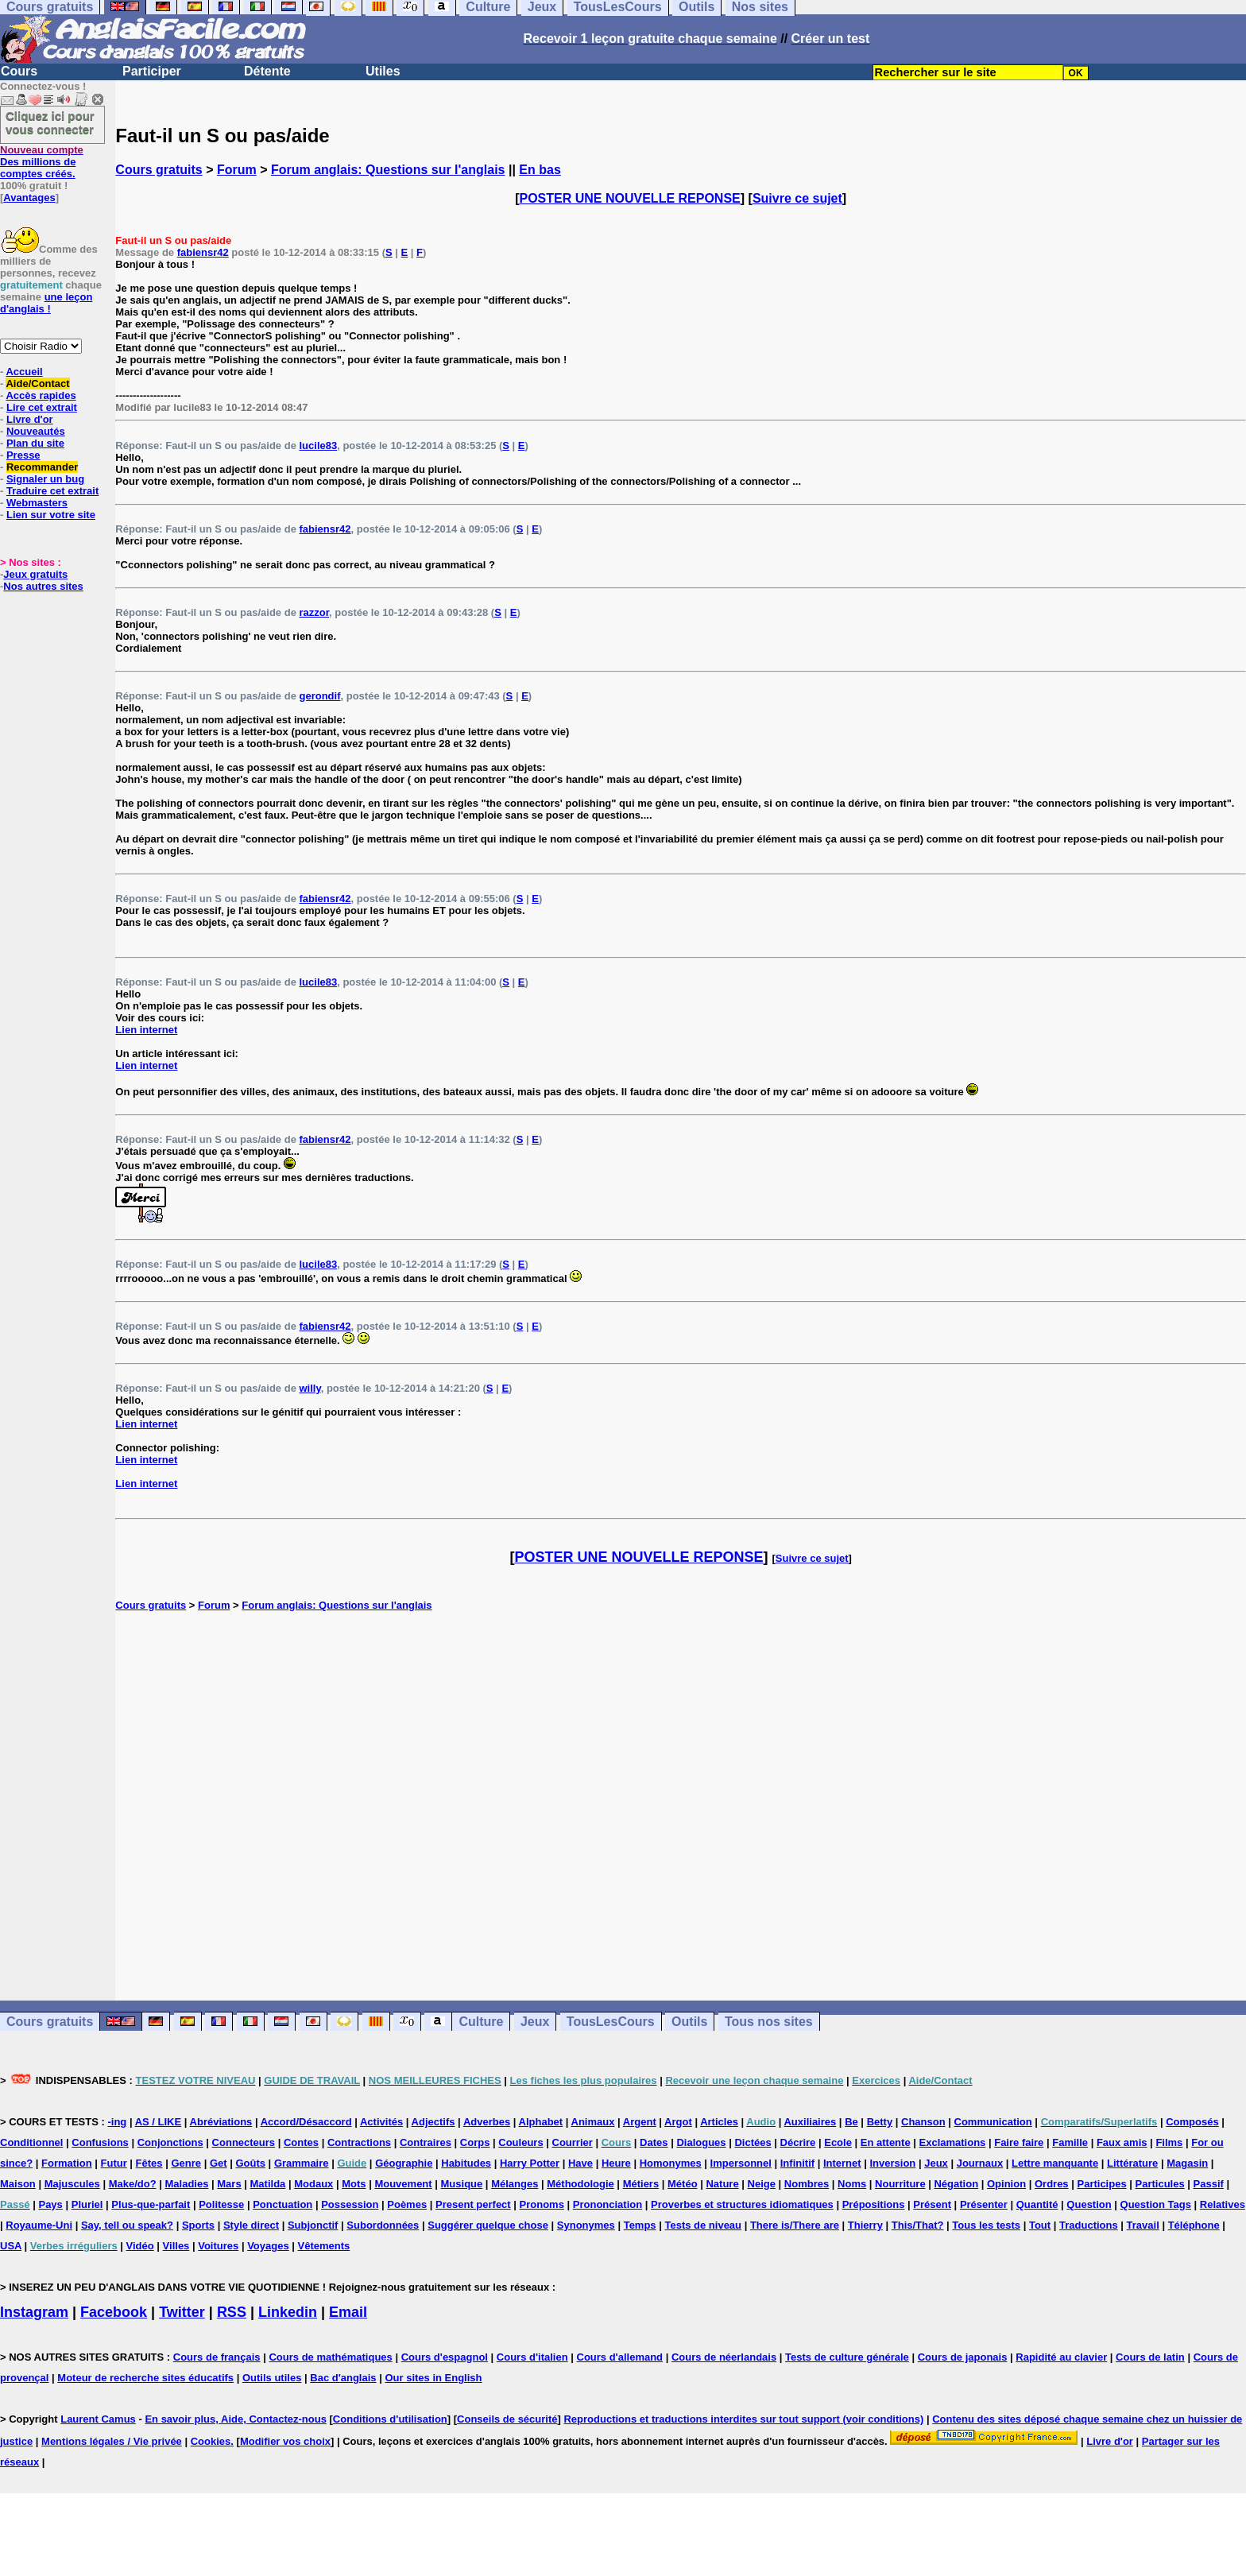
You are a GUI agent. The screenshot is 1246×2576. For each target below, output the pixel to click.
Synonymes (586, 2225)
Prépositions (873, 2204)
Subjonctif (313, 2225)
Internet (842, 2163)
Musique (462, 2184)
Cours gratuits (158, 169)
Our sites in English (433, 2378)
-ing (116, 2122)
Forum (237, 169)
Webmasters (37, 503)
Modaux (313, 2184)
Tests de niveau (702, 2225)
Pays (50, 2204)
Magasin (1187, 2163)
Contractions (359, 2142)
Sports (198, 2225)
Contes (301, 2142)
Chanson (923, 2122)
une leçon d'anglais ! (46, 303)
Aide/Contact (37, 383)
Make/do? (133, 2184)
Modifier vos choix (285, 2441)
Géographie (403, 2163)
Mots (354, 2184)
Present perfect (473, 2204)
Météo (683, 2184)
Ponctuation (282, 2204)
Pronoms (542, 2204)
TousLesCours (611, 2021)
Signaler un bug (45, 479)
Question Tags (1155, 2204)
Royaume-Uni (39, 2225)
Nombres (806, 2184)
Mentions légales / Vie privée (111, 2441)
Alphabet (541, 2122)
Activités (381, 2122)
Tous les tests (986, 2225)
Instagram (34, 2312)
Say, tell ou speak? (127, 2225)
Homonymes (671, 2163)
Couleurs (520, 2142)
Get (218, 2163)
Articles (719, 2122)
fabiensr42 (203, 252)
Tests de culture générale (847, 2357)
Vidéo (140, 2246)
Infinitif (797, 2163)
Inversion (893, 2163)
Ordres (1052, 2184)
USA (10, 2246)
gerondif (319, 696)
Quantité (1037, 2204)
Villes (176, 2246)
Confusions (100, 2142)
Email (348, 2312)
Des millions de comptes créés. (41, 162)
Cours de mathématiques (330, 2357)
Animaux (593, 2122)
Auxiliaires (810, 2122)
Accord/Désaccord (306, 2122)
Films (1168, 2142)
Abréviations (221, 2122)
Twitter (182, 2312)
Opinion (1006, 2184)
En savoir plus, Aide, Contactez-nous (236, 2419)
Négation (956, 2184)
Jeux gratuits (35, 574)
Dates (654, 2142)
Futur (114, 2163)
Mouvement (402, 2184)
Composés (1192, 2122)
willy (309, 1388)
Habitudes (466, 2163)
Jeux (534, 2021)
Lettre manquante (1055, 2163)
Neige (762, 2184)
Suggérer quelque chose (488, 2225)
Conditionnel (31, 2142)
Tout (1040, 2225)
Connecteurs (243, 2142)
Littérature (1132, 2163)
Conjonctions (170, 2142)
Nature (722, 2184)
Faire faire (1018, 2142)
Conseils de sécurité (507, 2419)
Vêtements (324, 2246)
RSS (231, 2312)
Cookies (211, 2441)
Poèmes (407, 2204)
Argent (639, 2122)
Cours (19, 71)
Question (1088, 2204)
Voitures (218, 2246)
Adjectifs (433, 2122)
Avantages (29, 197)
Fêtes (149, 2163)
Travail (1143, 2225)
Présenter (984, 2204)
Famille (1070, 2142)
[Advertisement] (681, 1806)
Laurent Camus (98, 2419)
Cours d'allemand (620, 2357)
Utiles (383, 71)
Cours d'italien (532, 2357)
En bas (539, 169)
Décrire (798, 2142)
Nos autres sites (43, 586)
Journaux (980, 2163)
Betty (880, 2122)
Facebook (113, 2312)
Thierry (865, 2225)
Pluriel (87, 2204)
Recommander (42, 467)
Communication (993, 2122)
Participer (151, 71)
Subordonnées (382, 2225)
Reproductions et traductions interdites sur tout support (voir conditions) (743, 2419)
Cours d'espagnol (444, 2357)
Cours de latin (1150, 2357)
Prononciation (607, 2204)
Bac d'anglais (343, 2378)
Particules (1160, 2184)
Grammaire (301, 2163)
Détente (267, 71)
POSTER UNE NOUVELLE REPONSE (630, 198)
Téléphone (1194, 2225)
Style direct (251, 2225)
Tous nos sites (769, 2021)
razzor (314, 612)
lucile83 (318, 445)
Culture (481, 2021)
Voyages (268, 2246)
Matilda (268, 2184)
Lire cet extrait (41, 407)
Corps (475, 2142)
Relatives (1222, 2204)
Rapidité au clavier (1061, 2357)
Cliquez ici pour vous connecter (50, 122)
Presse (23, 455)
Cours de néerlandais (723, 2357)
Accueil (24, 372)
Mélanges (514, 2184)
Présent (932, 2204)
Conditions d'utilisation (390, 2419)
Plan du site (35, 443)
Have (580, 2163)
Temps (640, 2225)
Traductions (1088, 2225)
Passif (1209, 2184)
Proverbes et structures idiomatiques (742, 2204)
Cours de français (217, 2357)
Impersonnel (741, 2163)
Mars (229, 2184)
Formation (66, 2163)
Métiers (641, 2184)
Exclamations (952, 2142)
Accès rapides (40, 395)
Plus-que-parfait (150, 2204)
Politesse (221, 2204)
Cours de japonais (963, 2357)
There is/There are (794, 2225)
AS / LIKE (158, 2122)
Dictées (752, 2142)
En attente (886, 2142)
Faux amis (1122, 2142)
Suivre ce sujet (797, 198)
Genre (186, 2163)
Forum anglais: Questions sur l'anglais (388, 169)
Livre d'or (29, 419)
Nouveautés (35, 431)
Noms (852, 2184)
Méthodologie (580, 2184)
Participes (1101, 2184)
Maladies (186, 2184)
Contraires (425, 2142)
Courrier (572, 2142)
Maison (18, 2184)
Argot (678, 2122)
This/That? (918, 2225)
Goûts (250, 2163)
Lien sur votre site (50, 515)
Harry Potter (529, 2163)
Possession (349, 2204)
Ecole (838, 2142)
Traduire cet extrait (52, 491)
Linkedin (287, 2312)
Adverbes (486, 2122)
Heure (616, 2163)
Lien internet (146, 1030)
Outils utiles (271, 2378)
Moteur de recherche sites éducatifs (145, 2378)
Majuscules (72, 2184)
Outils (689, 2021)
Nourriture (900, 2184)
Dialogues (701, 2142)
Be (851, 2122)
